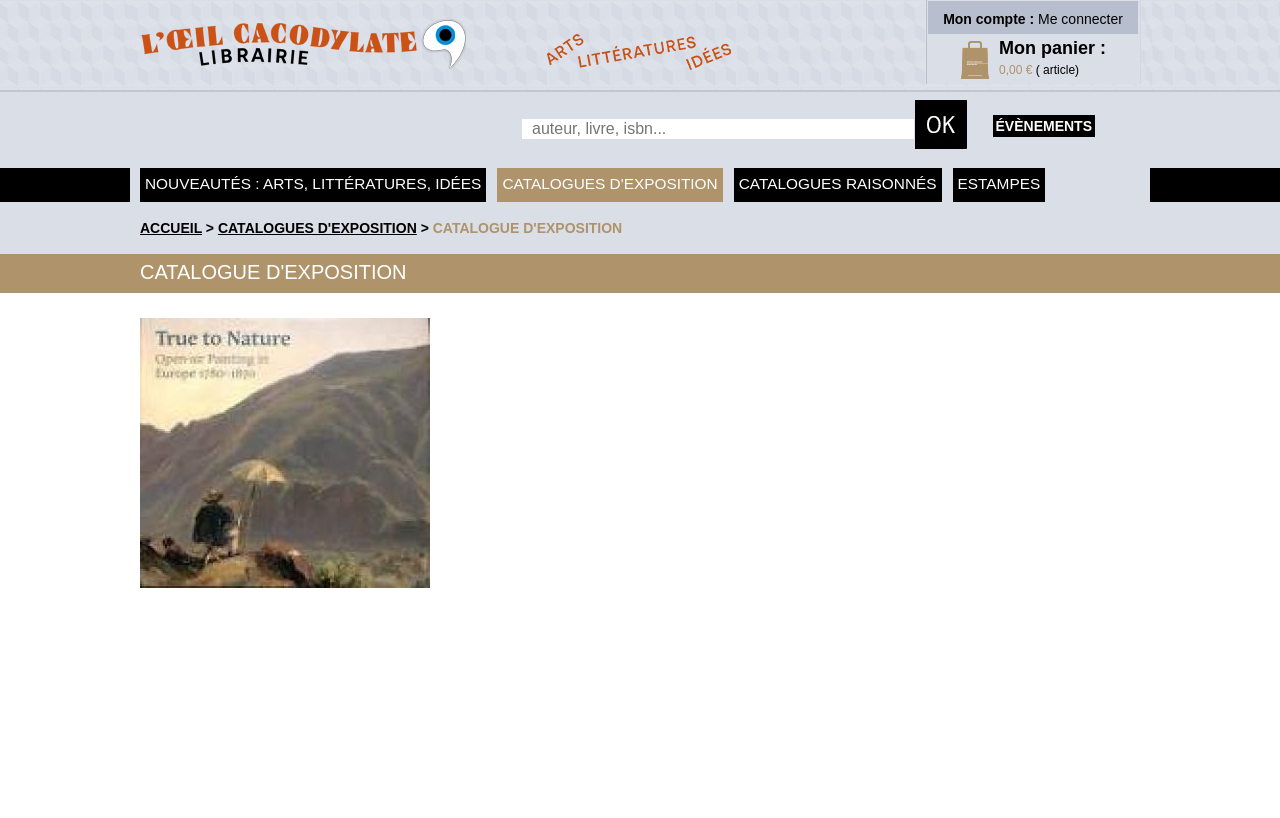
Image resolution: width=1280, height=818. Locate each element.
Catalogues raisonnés (838, 183)
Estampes (999, 183)
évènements (1044, 126)
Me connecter (1080, 19)
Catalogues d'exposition (609, 183)
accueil (171, 228)
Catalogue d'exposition (528, 228)
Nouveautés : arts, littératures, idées (313, 183)
